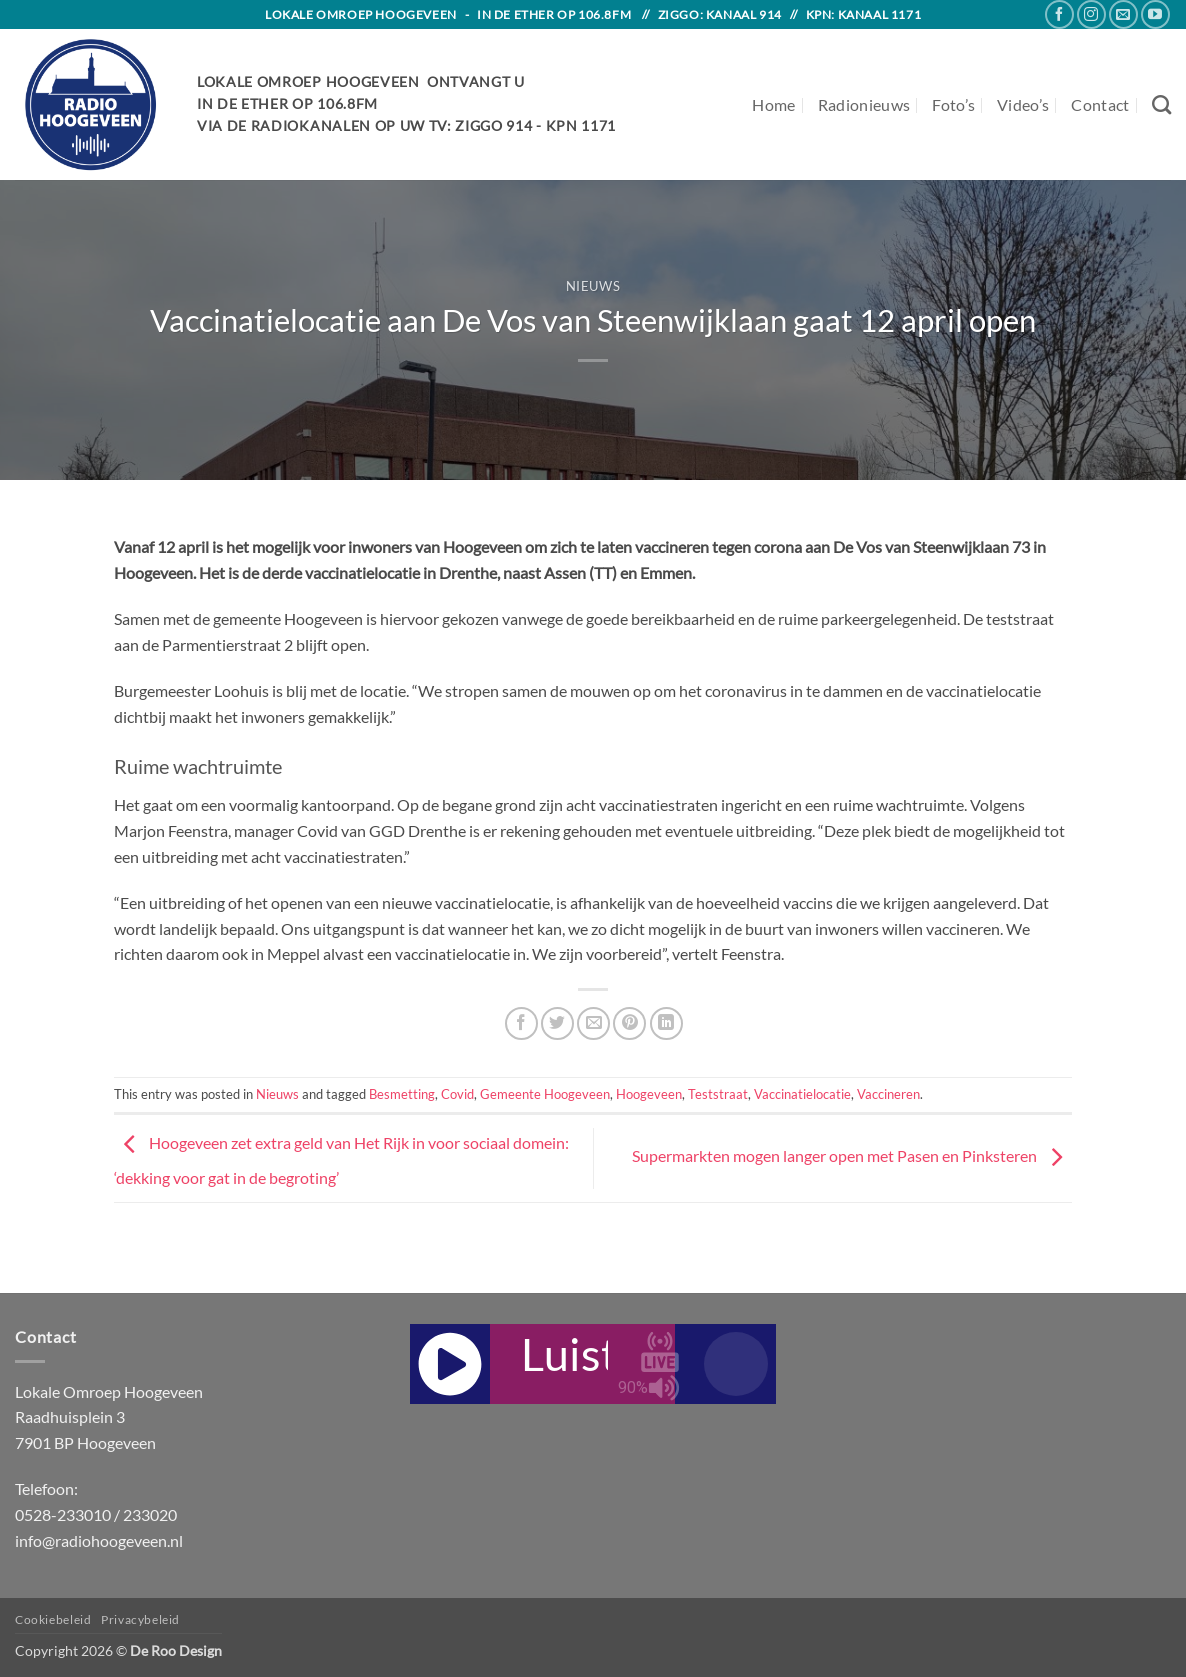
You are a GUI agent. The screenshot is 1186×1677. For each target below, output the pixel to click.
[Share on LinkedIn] (666, 1023)
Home (773, 104)
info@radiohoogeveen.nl (99, 1540)
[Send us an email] (1123, 14)
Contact (1100, 104)
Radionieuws (864, 104)
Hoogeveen (649, 1094)
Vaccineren (888, 1094)
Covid (457, 1094)
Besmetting (402, 1094)
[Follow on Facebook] (1059, 14)
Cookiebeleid (53, 1619)
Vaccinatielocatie (802, 1094)
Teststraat (718, 1094)
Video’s (1023, 104)
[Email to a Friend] (593, 1023)
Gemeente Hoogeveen (545, 1094)
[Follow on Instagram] (1091, 14)
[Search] (1161, 104)
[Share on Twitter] (557, 1023)
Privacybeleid (140, 1619)
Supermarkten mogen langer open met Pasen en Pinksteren (852, 1156)
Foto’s (953, 104)
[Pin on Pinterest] (629, 1023)
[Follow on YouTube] (1155, 14)
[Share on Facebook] (521, 1023)
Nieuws (593, 286)
